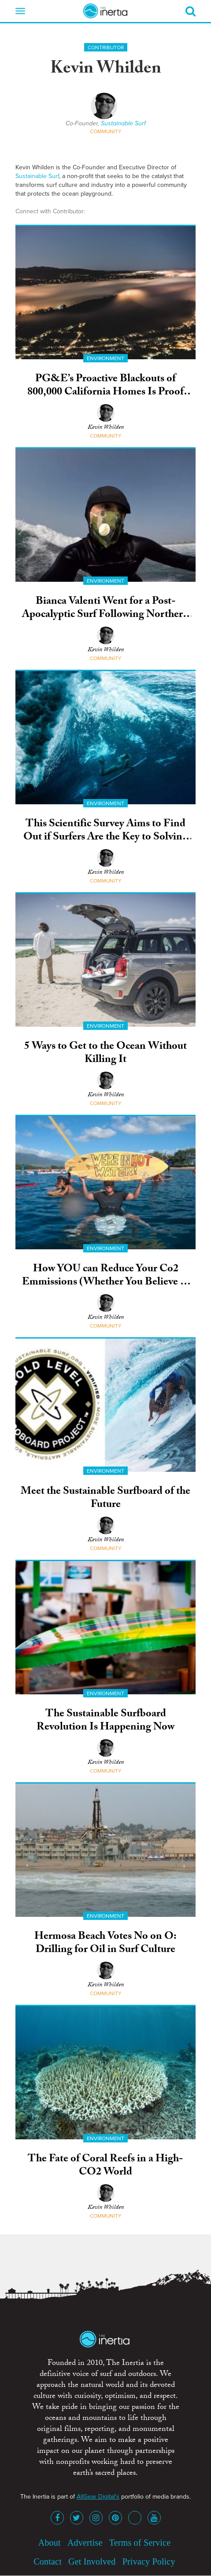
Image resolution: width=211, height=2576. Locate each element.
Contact (47, 2561)
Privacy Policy (148, 2561)
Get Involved (91, 2561)
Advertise (85, 2542)
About (49, 2542)
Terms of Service (140, 2542)
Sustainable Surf (123, 123)
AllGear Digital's (98, 2496)
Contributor (106, 47)
